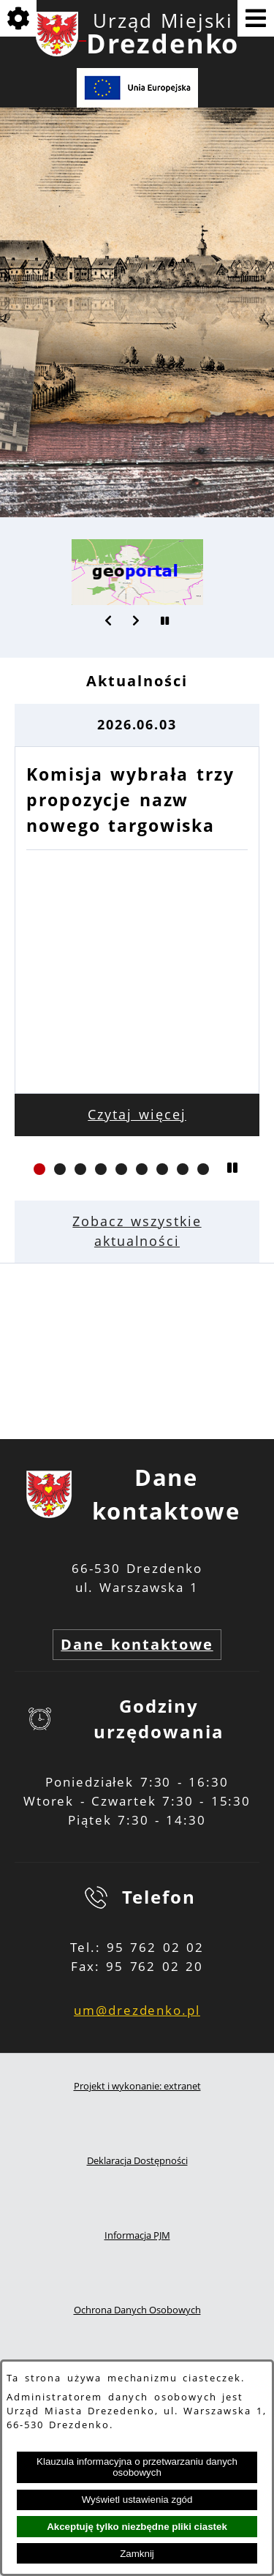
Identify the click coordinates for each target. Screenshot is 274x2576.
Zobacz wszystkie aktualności (136, 1231)
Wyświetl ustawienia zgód (137, 2499)
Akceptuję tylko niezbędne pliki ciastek (137, 2526)
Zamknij (137, 2553)
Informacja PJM (137, 2235)
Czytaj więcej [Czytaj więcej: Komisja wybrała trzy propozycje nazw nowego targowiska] (137, 1114)
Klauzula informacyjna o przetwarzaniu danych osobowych (137, 2467)
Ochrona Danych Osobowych (137, 2310)
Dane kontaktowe (137, 1644)
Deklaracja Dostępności (137, 2161)
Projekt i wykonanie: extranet (137, 2086)
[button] (109, 620)
